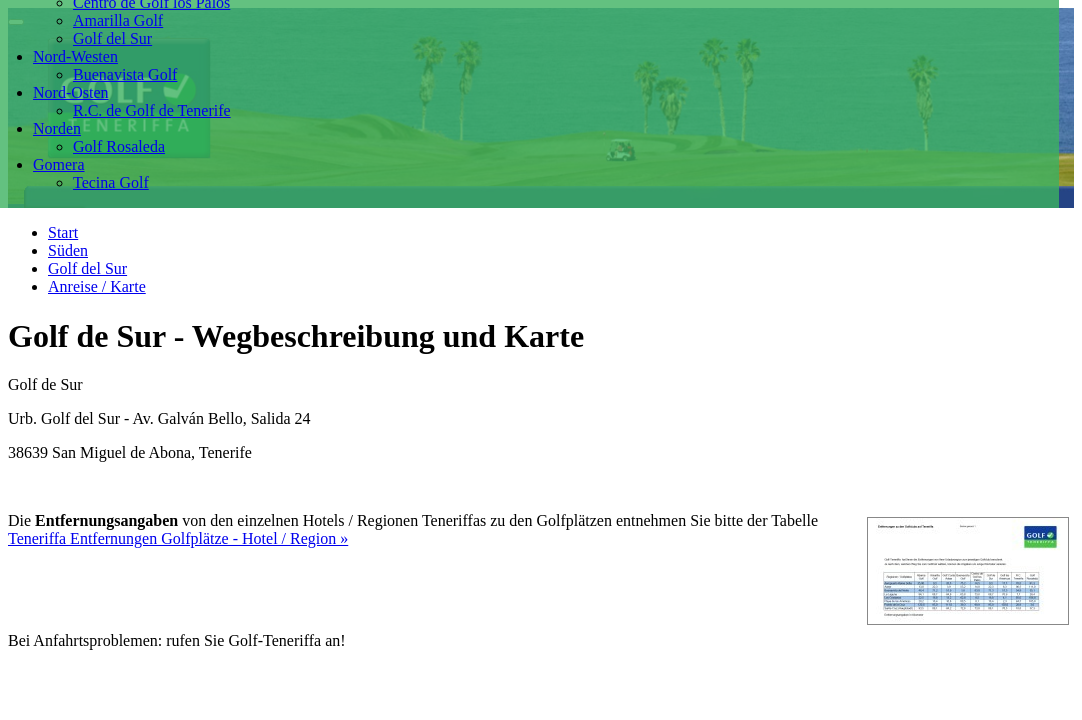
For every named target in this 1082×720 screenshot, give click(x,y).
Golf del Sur (112, 38)
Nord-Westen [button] (75, 56)
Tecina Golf (111, 182)
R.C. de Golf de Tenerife (152, 110)
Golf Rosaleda (119, 146)
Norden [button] (57, 128)
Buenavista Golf (125, 74)
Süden (68, 250)
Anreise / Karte (97, 286)
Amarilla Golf (118, 20)
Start (63, 232)
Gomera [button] (59, 164)
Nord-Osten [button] (71, 92)
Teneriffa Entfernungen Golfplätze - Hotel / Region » (178, 538)
